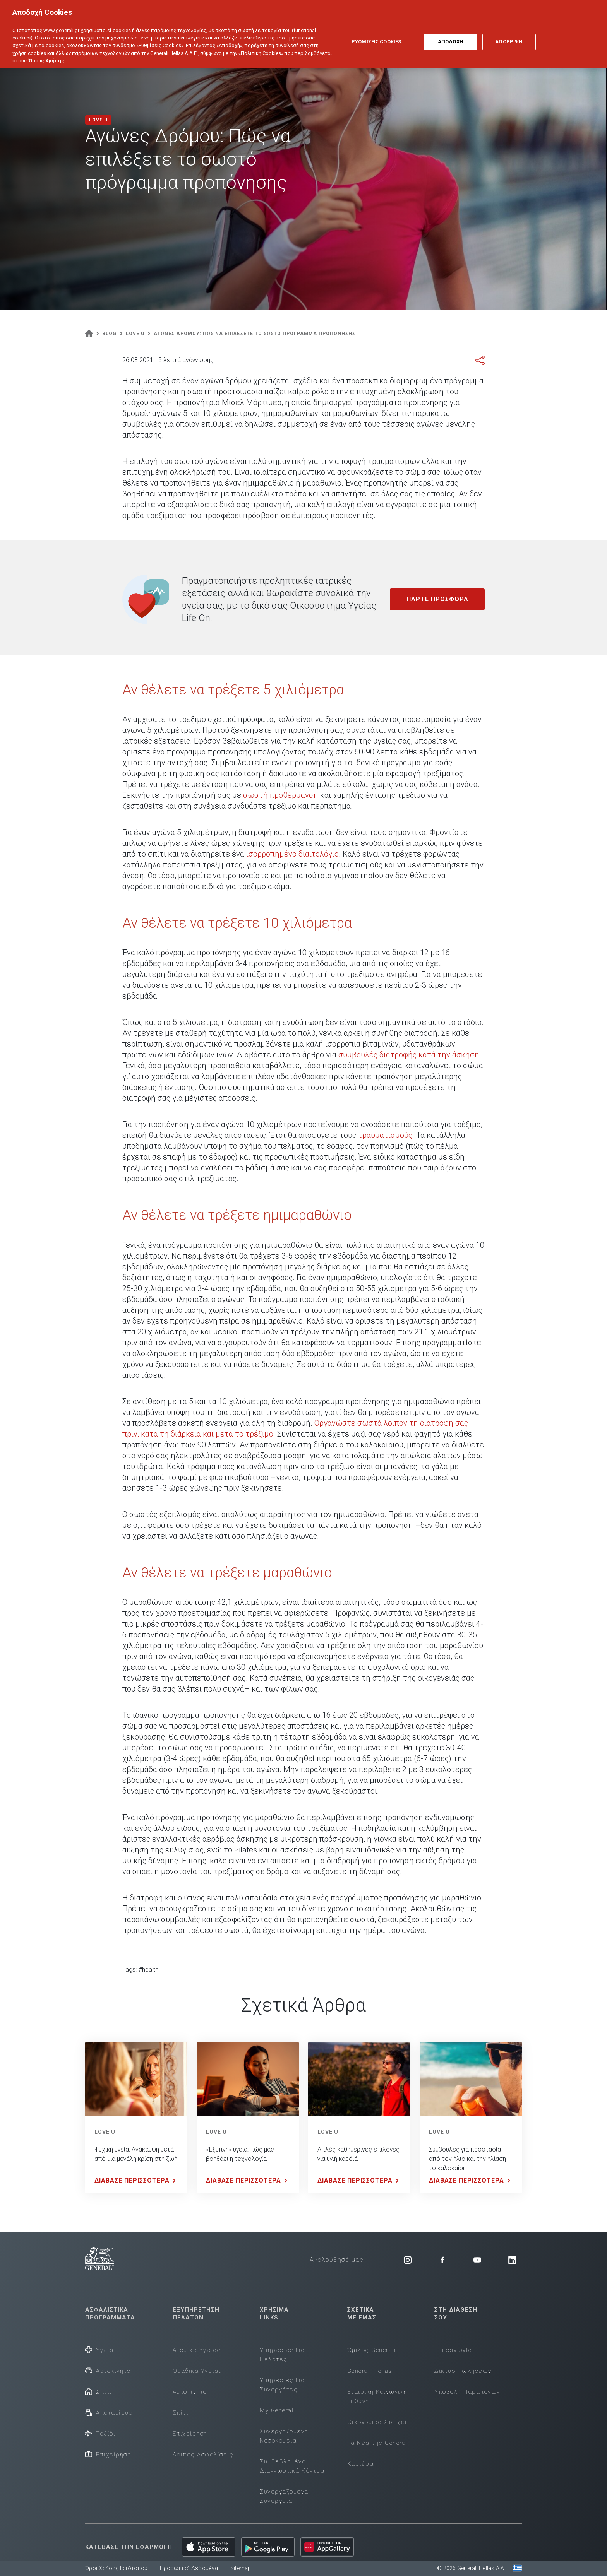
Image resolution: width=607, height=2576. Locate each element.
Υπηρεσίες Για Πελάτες (282, 2355)
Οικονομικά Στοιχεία (379, 2422)
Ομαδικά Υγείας (198, 2370)
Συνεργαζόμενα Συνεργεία (284, 2496)
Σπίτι (98, 2391)
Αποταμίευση (110, 2412)
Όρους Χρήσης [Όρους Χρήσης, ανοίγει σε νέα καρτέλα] (46, 52)
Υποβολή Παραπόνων (467, 2391)
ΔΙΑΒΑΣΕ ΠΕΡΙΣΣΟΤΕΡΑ (136, 2180)
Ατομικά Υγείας (197, 2350)
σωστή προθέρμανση (280, 795)
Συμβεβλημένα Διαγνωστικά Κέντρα (292, 2466)
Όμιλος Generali (371, 2350)
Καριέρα (360, 2463)
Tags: (129, 1969)
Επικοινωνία (453, 2350)
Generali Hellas (369, 2370)
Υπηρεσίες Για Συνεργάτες (282, 2385)
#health (148, 1969)
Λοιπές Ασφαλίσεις (203, 2454)
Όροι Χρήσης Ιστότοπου (116, 2568)
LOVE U (104, 2132)
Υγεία (99, 2349)
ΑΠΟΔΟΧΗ (450, 33)
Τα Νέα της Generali (378, 2442)
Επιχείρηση (108, 2454)
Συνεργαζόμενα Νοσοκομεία (284, 2436)
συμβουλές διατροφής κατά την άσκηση (408, 1054)
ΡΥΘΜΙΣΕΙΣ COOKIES (376, 33)
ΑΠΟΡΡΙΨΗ (509, 33)
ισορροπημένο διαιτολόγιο (292, 854)
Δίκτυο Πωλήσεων (463, 2370)
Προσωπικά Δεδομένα (189, 2568)
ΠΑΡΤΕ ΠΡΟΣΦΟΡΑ (437, 599)
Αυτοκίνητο (107, 2370)
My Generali (277, 2410)
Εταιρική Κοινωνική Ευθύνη (377, 2396)
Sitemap (240, 2568)
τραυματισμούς (385, 1135)
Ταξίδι (100, 2433)
